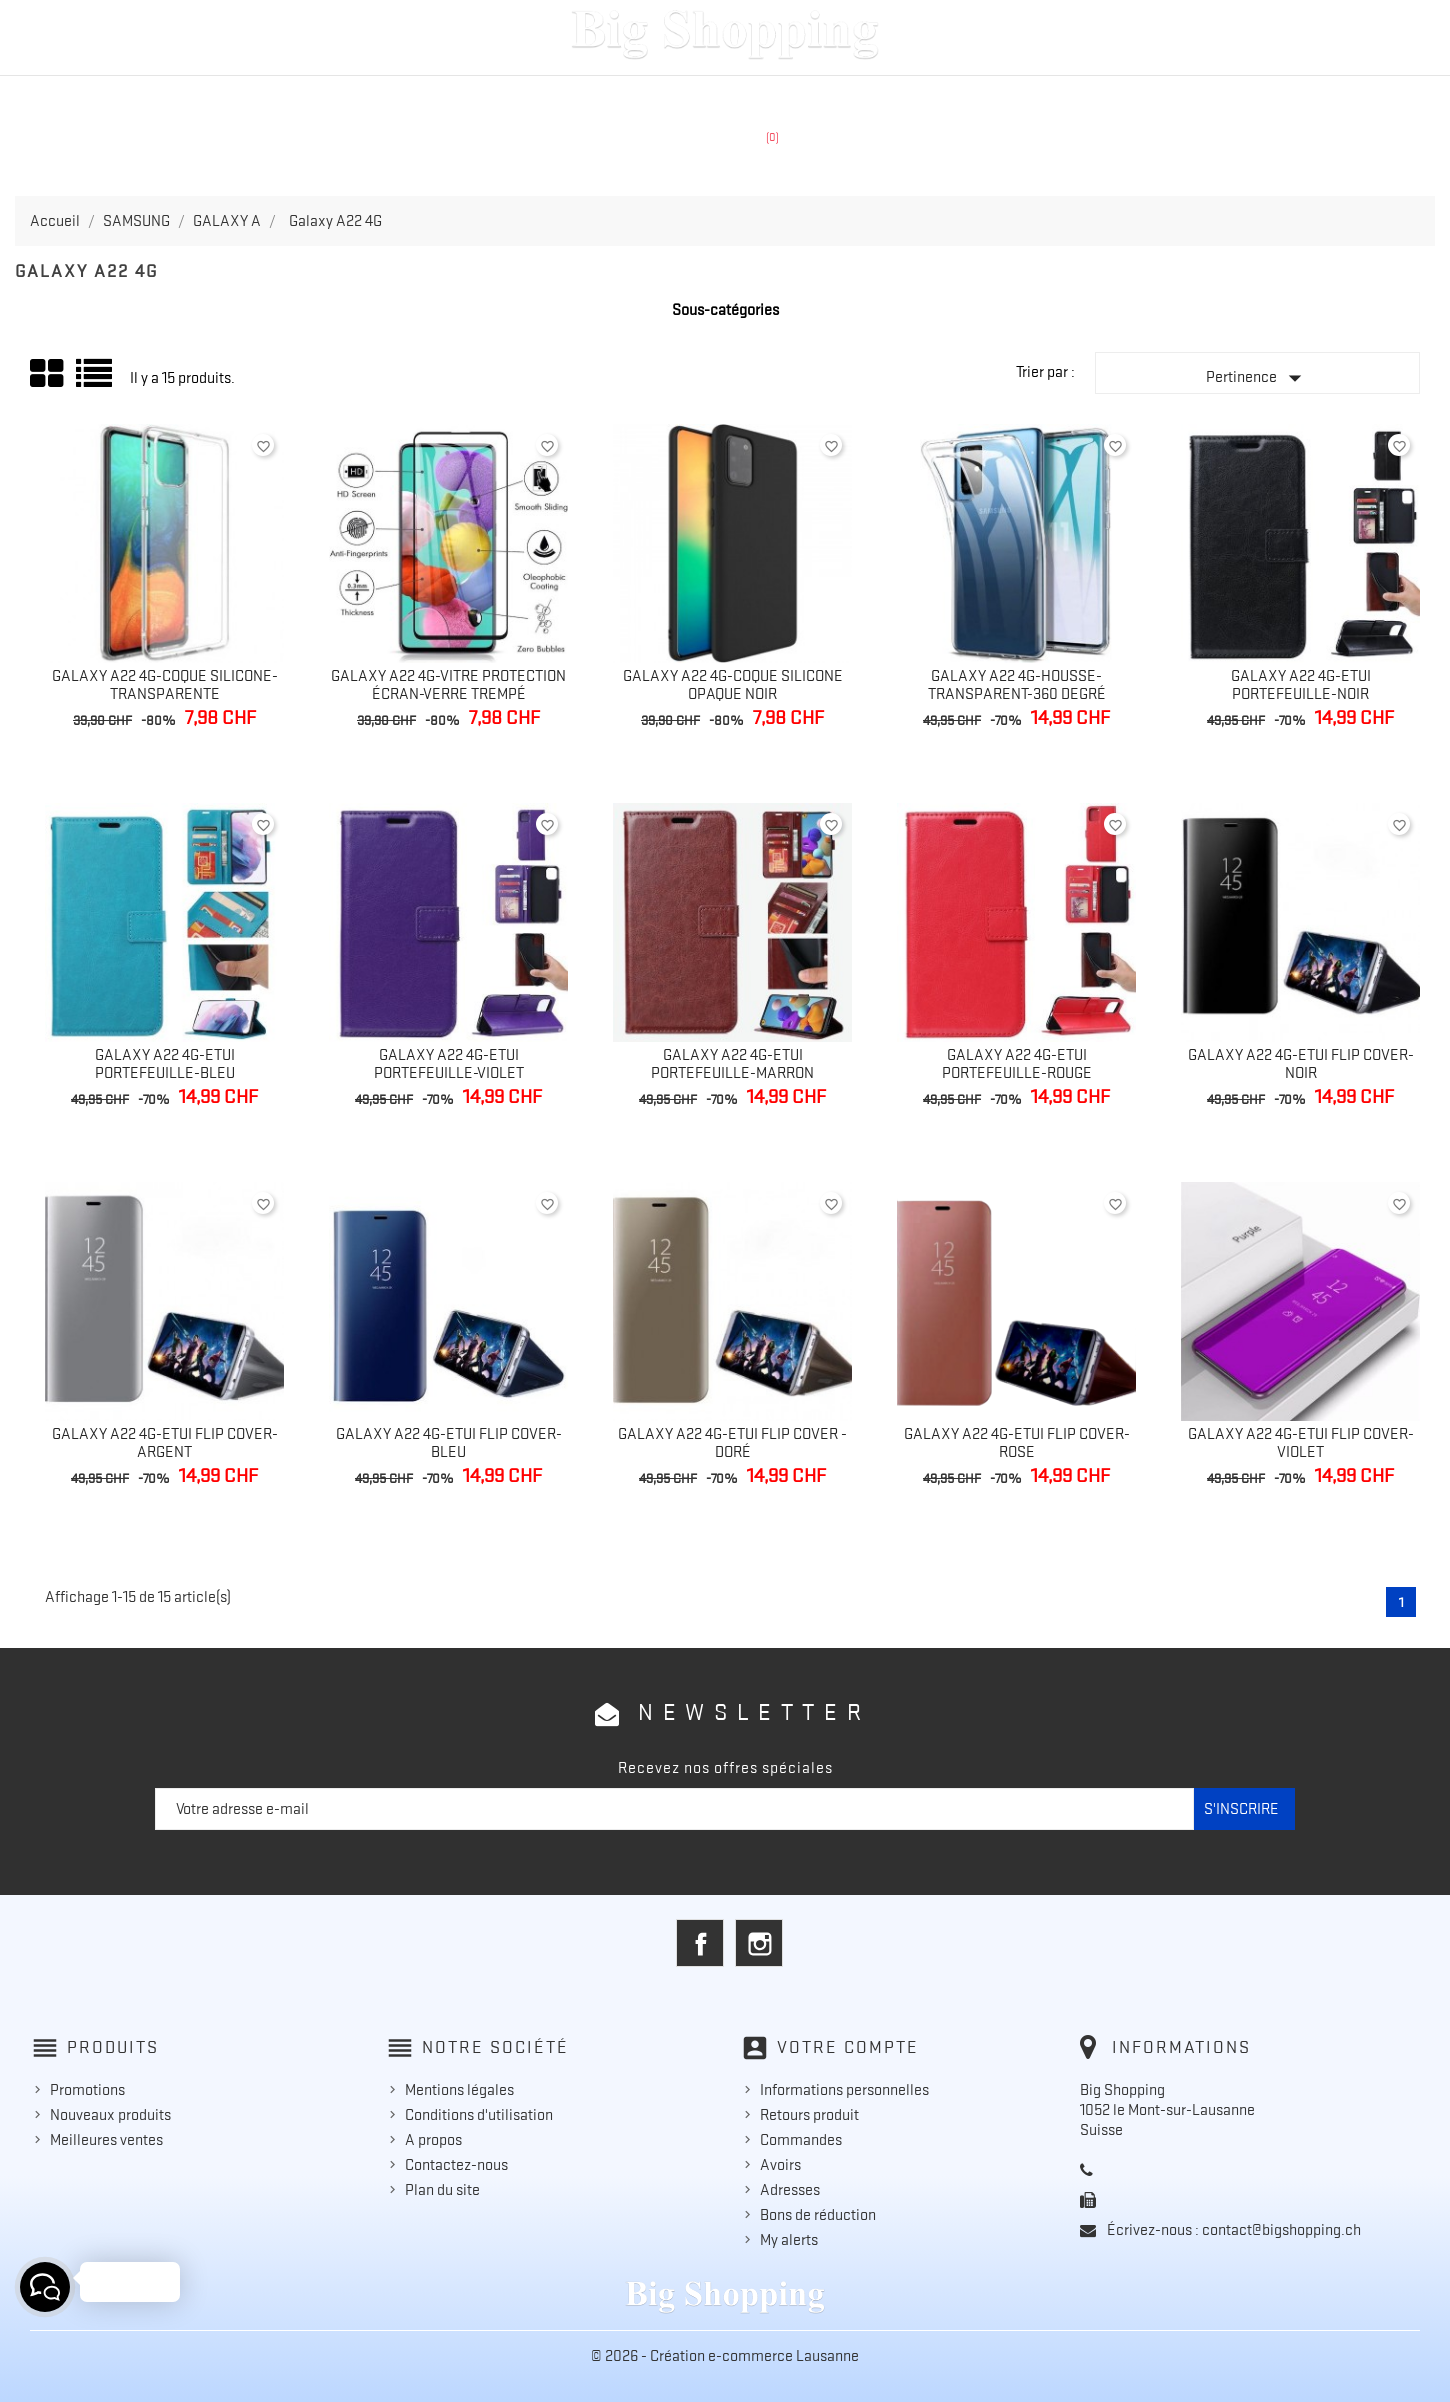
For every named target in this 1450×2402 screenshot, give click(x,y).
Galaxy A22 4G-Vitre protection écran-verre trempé (448, 685)
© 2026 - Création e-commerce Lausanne (725, 2356)
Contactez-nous (456, 2165)
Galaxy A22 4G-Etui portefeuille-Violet (449, 1064)
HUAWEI (751, 97)
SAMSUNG (647, 97)
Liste (95, 380)
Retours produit (809, 2115)
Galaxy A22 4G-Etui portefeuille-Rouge (1017, 1064)
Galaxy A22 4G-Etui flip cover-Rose (1017, 1443)
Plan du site (442, 2190)
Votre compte (848, 2047)
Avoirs (780, 2165)
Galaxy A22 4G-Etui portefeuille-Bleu (165, 1064)
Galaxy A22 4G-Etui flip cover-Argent (165, 1443)
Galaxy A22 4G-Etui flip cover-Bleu (449, 1443)
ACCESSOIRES (872, 97)
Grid (48, 374)
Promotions (87, 2090)
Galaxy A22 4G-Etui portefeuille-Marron (732, 1064)
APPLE (549, 97)
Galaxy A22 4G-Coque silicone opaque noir (733, 685)
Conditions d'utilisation (479, 2115)
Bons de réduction (818, 2215)
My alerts (789, 2240)
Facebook (700, 1943)
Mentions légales (459, 2090)
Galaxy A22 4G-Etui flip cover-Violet (1301, 1443)
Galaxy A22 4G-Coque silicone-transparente (165, 685)
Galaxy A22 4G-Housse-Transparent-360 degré (1017, 685)
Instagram (759, 1943)
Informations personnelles (844, 2090)
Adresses (790, 2190)
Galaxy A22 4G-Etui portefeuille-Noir (1301, 685)
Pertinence (1258, 378)
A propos (433, 2140)
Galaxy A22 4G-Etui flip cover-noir (1301, 1064)
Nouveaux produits (110, 2115)
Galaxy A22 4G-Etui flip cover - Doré (732, 1443)
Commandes (801, 2140)
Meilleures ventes (106, 2140)
